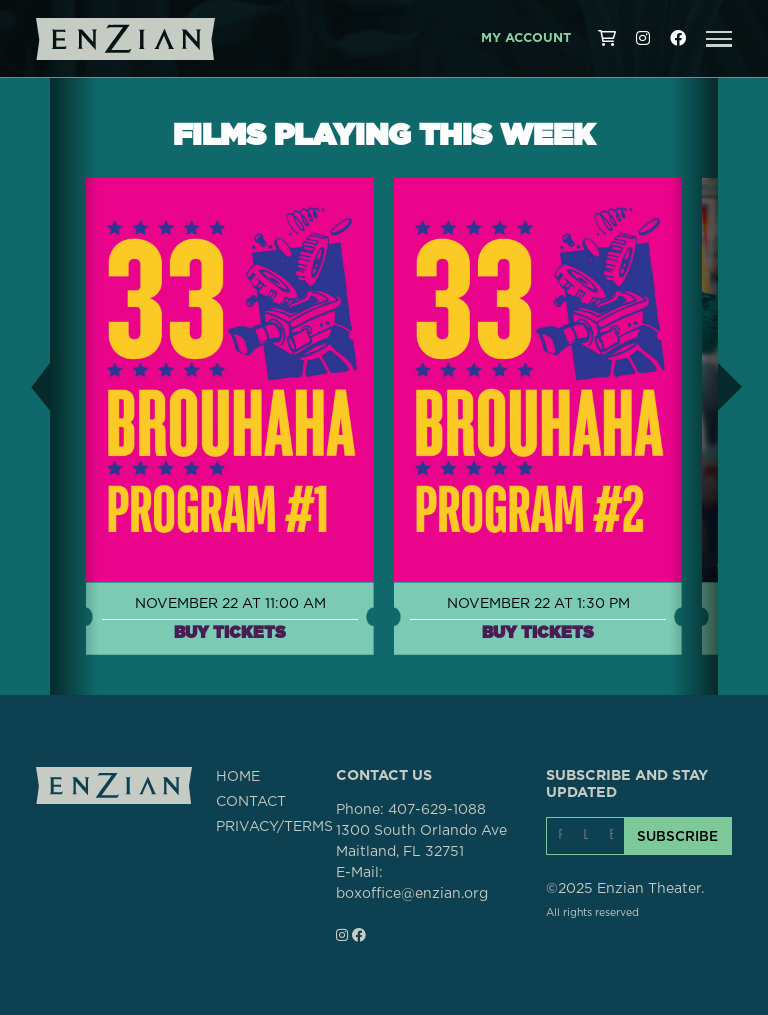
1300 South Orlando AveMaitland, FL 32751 (421, 841)
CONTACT (251, 802)
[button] (719, 39)
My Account (526, 38)
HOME (238, 777)
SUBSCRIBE (677, 836)
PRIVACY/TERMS (274, 827)
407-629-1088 (437, 810)
